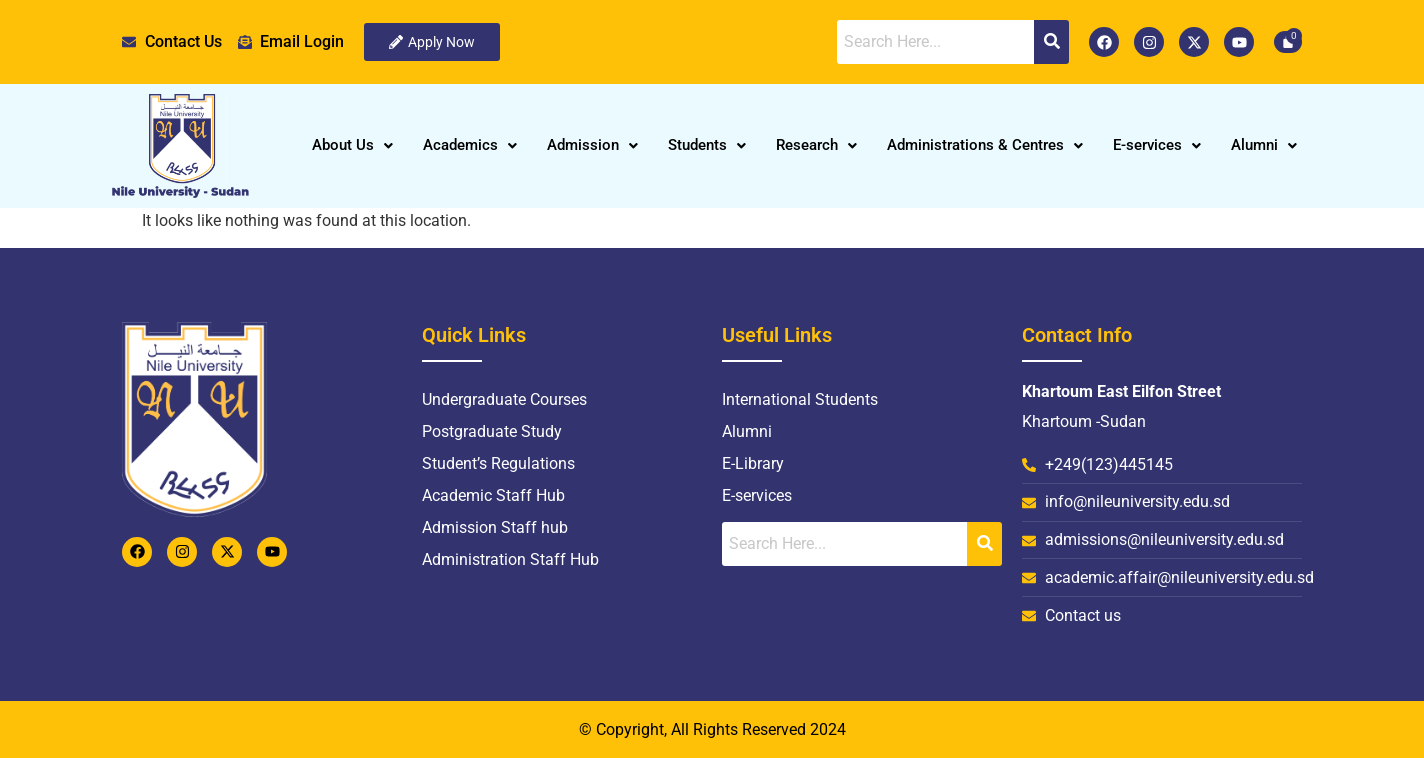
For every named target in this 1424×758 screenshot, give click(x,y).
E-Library (753, 463)
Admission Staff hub (495, 527)
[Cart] (1288, 42)
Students (707, 145)
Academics (470, 145)
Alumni (1264, 145)
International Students (800, 399)
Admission (592, 145)
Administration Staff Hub (510, 559)
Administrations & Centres (985, 145)
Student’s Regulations (498, 463)
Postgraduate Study (492, 431)
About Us (352, 145)
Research (816, 145)
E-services (1157, 145)
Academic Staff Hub (493, 495)
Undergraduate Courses (504, 399)
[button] (352, 145)
